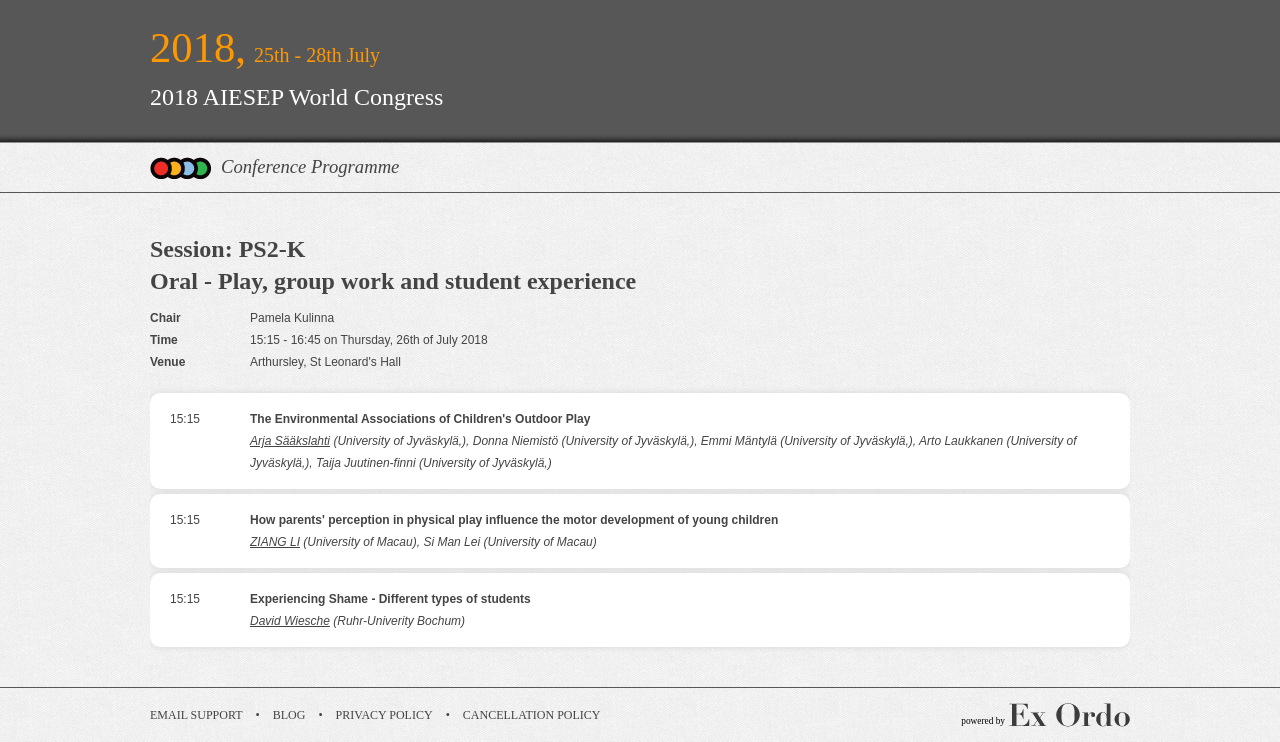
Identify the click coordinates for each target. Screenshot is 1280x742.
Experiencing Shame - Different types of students (390, 599)
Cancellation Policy (532, 715)
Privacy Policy (384, 715)
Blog (289, 715)
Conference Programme (310, 166)
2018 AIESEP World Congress (296, 97)
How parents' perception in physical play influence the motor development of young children (514, 520)
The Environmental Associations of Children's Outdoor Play (420, 419)
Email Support (196, 715)
